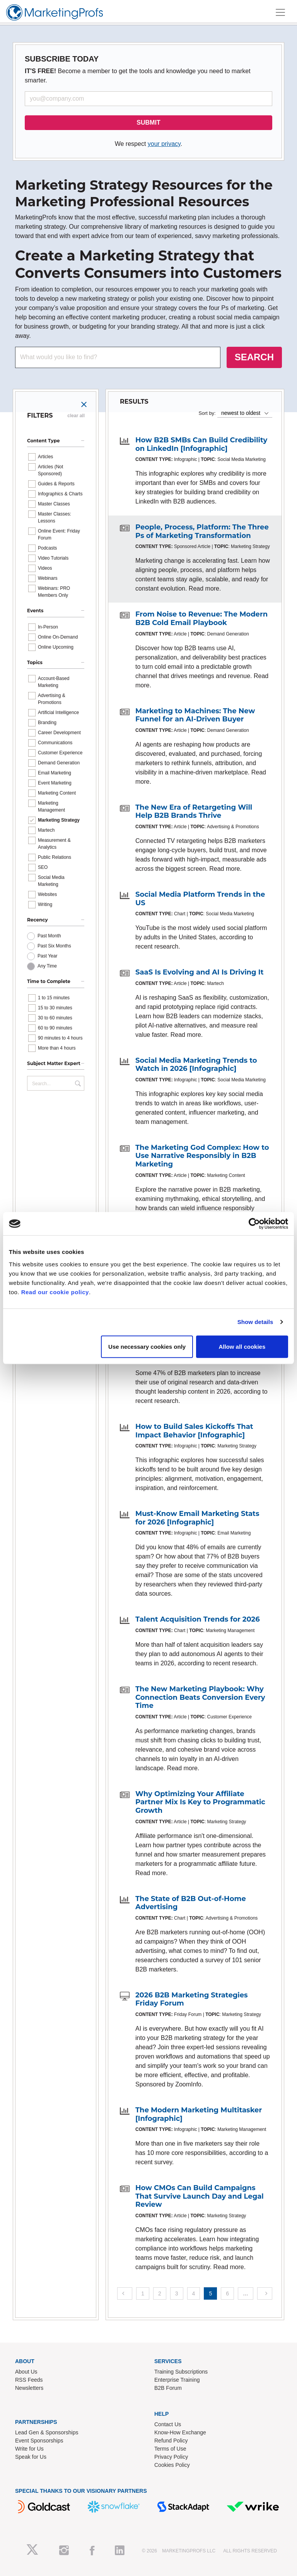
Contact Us (167, 2424)
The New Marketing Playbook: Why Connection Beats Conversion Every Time (200, 1697)
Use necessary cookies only (147, 1346)
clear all (76, 415)
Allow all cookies (241, 1346)
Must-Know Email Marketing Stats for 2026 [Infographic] (197, 1517)
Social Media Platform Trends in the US (200, 898)
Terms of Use (170, 2449)
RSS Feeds (29, 2380)
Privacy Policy (171, 2457)
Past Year (47, 956)
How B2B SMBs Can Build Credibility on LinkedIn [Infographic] (201, 444)
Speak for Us (30, 2457)
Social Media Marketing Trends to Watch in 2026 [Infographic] (196, 1064)
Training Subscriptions (181, 2372)
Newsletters (29, 2388)
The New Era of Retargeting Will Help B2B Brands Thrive (193, 811)
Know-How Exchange (180, 2432)
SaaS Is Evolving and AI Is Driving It (199, 972)
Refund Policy (171, 2440)
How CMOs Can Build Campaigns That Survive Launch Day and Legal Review (199, 2196)
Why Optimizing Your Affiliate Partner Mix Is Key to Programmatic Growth (200, 1802)
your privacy (164, 143)
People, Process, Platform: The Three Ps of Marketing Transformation (202, 531)
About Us (26, 2372)
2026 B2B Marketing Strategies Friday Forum (191, 1999)
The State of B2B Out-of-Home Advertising (190, 1902)
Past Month (49, 936)
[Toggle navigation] (280, 12)
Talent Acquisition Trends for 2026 (197, 1619)
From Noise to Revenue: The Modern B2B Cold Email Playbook (201, 618)
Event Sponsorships (39, 2440)
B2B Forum (168, 2388)
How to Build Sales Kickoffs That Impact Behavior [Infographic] (194, 1430)
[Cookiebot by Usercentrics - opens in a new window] (254, 1224)
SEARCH (254, 357)
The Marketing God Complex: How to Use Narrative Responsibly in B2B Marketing (202, 1155)
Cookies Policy (172, 2465)
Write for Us (29, 2449)
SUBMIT (148, 122)
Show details (255, 1322)
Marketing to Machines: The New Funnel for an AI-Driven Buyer (195, 715)
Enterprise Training (177, 2380)
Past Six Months (54, 946)
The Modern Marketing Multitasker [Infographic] (198, 2114)
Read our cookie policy (55, 1291)
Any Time (47, 966)
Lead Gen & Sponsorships (46, 2432)
